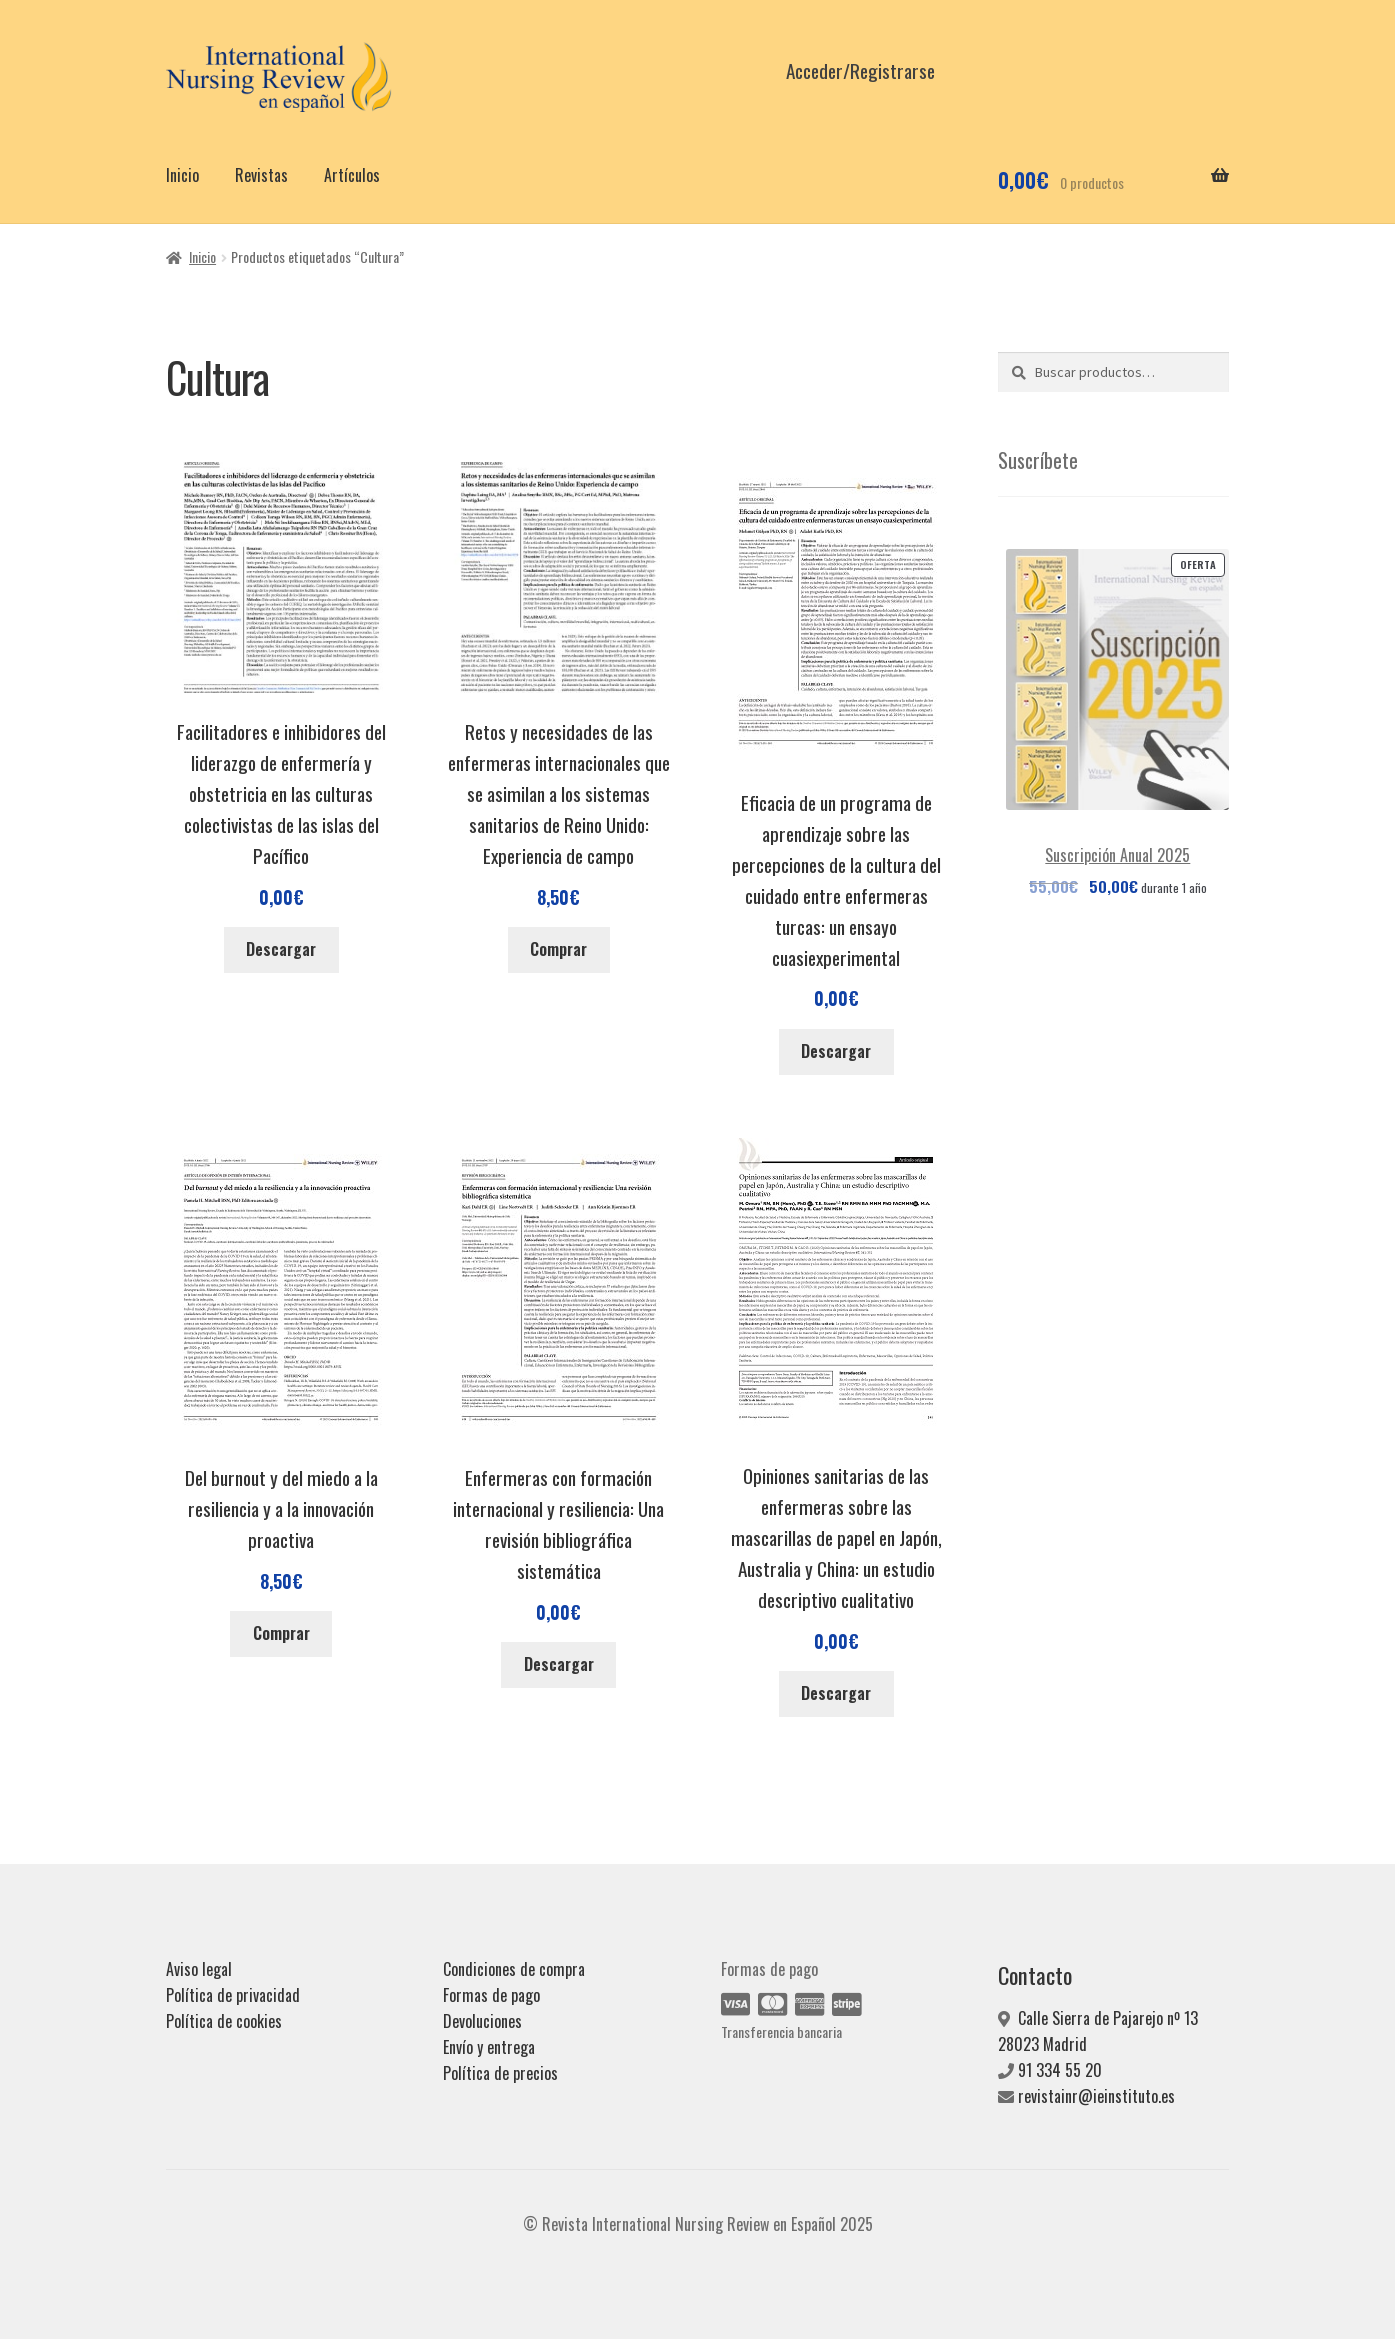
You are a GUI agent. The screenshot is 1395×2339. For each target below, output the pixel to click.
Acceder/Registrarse (860, 70)
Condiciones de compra (514, 1969)
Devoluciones (482, 2021)
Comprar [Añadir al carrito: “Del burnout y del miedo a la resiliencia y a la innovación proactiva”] (281, 1633)
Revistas (261, 175)
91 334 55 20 (1060, 2070)
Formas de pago (491, 1995)
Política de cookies (224, 2021)
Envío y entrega (489, 2047)
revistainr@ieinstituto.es (1096, 2096)
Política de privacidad (233, 1995)
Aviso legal (199, 1969)
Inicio (182, 175)
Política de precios (500, 2073)
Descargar (281, 949)
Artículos (352, 175)
